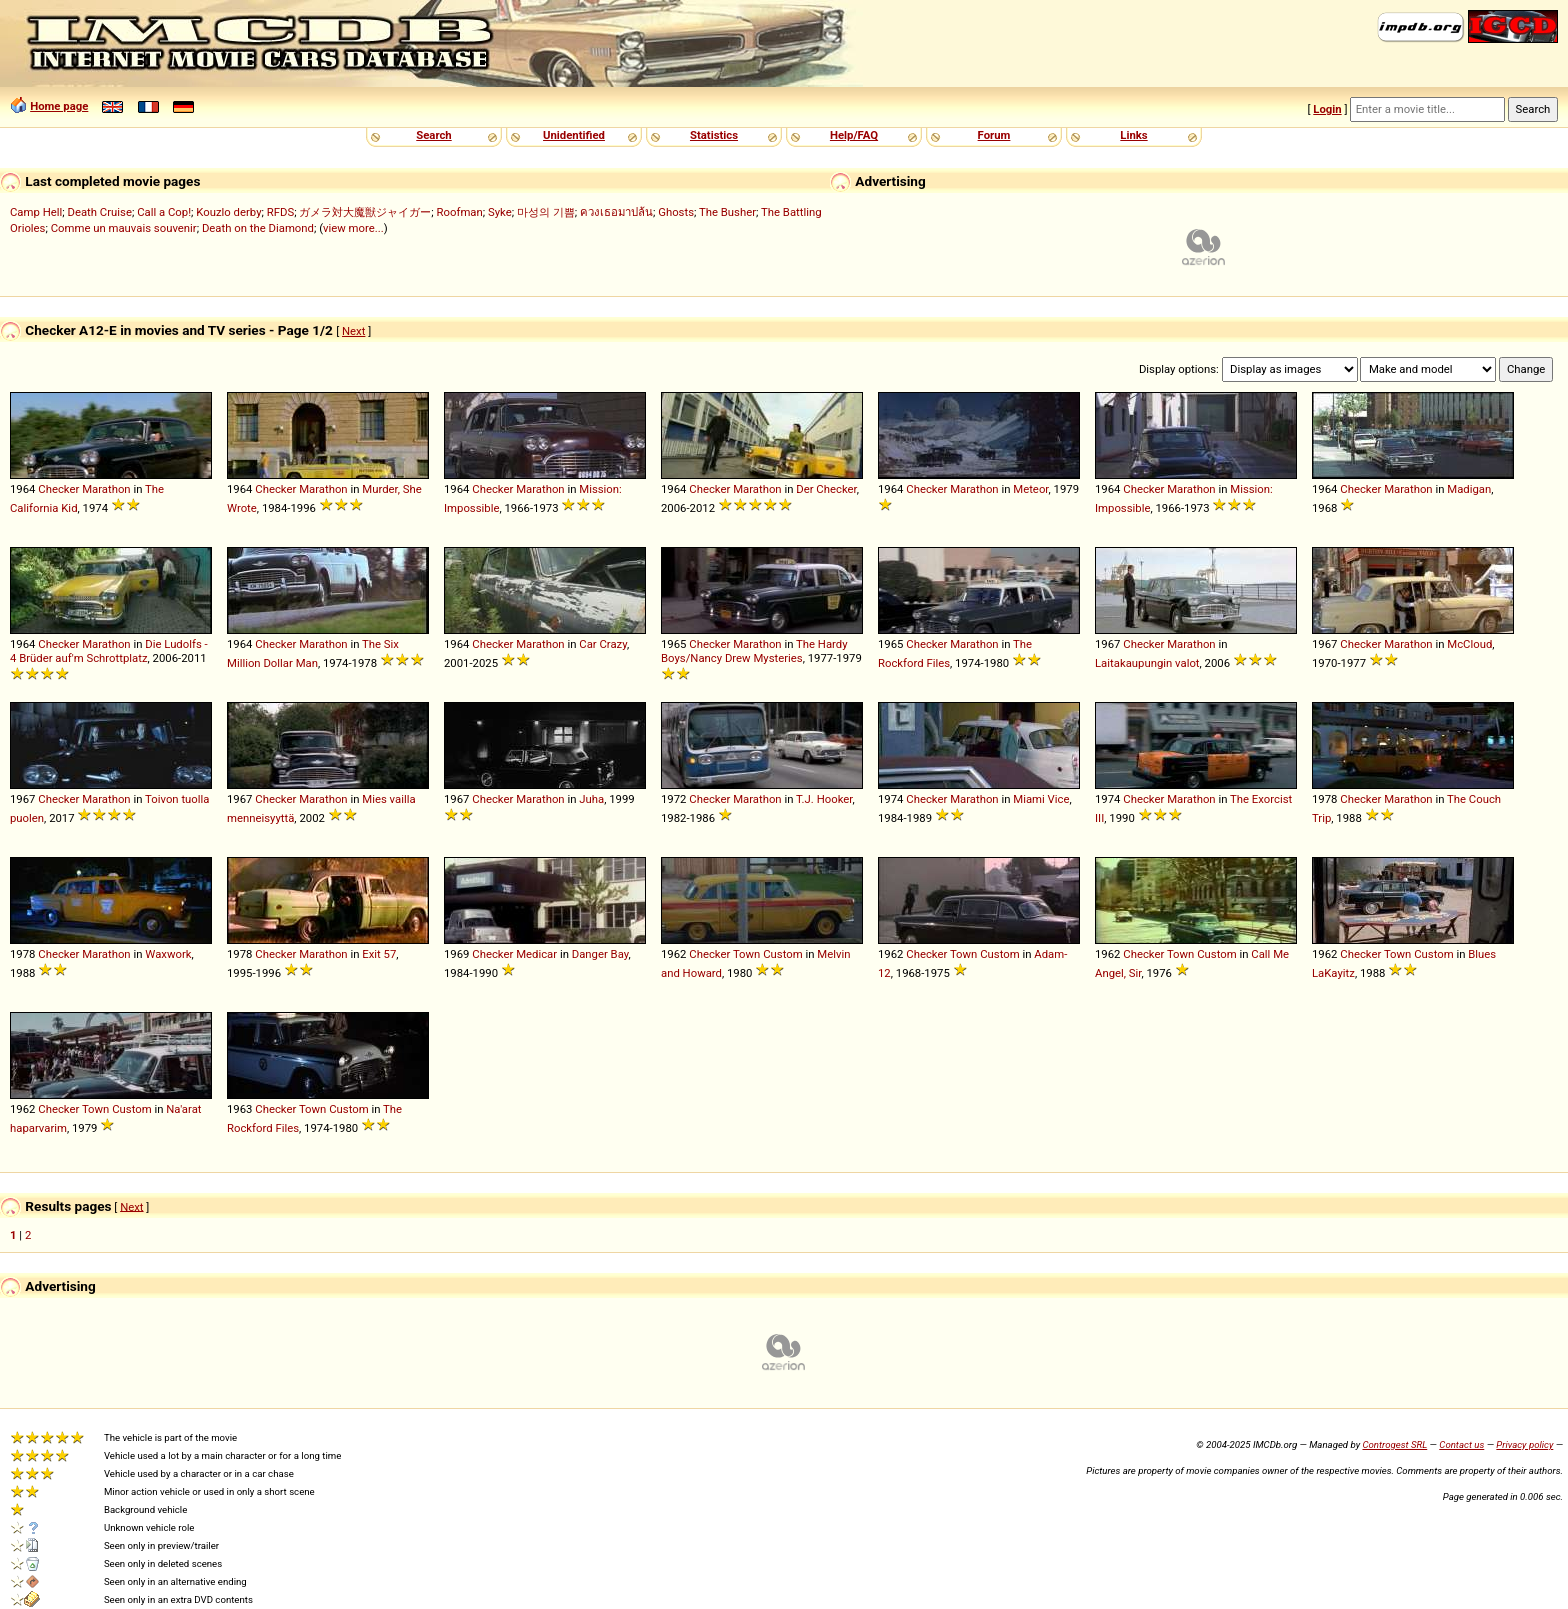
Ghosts (676, 212)
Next (353, 331)
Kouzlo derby (228, 212)
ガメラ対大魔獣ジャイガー (365, 212)
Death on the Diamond (258, 228)
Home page (59, 106)
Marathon (106, 489)
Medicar (536, 954)
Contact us (1461, 1444)
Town (746, 954)
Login (1327, 109)
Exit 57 (379, 954)
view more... (353, 228)
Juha (591, 799)
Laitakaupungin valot (1147, 663)
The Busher (727, 212)
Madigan (1469, 489)
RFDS (280, 212)
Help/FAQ (854, 135)
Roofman (460, 212)
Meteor (1030, 489)
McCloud (1469, 644)
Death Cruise (99, 212)
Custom (782, 954)
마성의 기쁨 (546, 212)
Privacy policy (1524, 1444)
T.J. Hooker (824, 799)
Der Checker (826, 489)
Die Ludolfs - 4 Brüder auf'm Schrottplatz (109, 651)
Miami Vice (1041, 799)
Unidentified (574, 135)
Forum (994, 135)
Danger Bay (600, 954)
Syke (500, 212)
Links (1133, 135)
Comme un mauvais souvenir (124, 228)
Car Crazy (603, 644)
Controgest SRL (1394, 1444)
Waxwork (168, 954)
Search (433, 135)
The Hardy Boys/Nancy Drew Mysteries (754, 651)
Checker (58, 489)
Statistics (714, 135)
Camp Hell (36, 212)
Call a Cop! (164, 212)
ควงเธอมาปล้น (616, 212)
